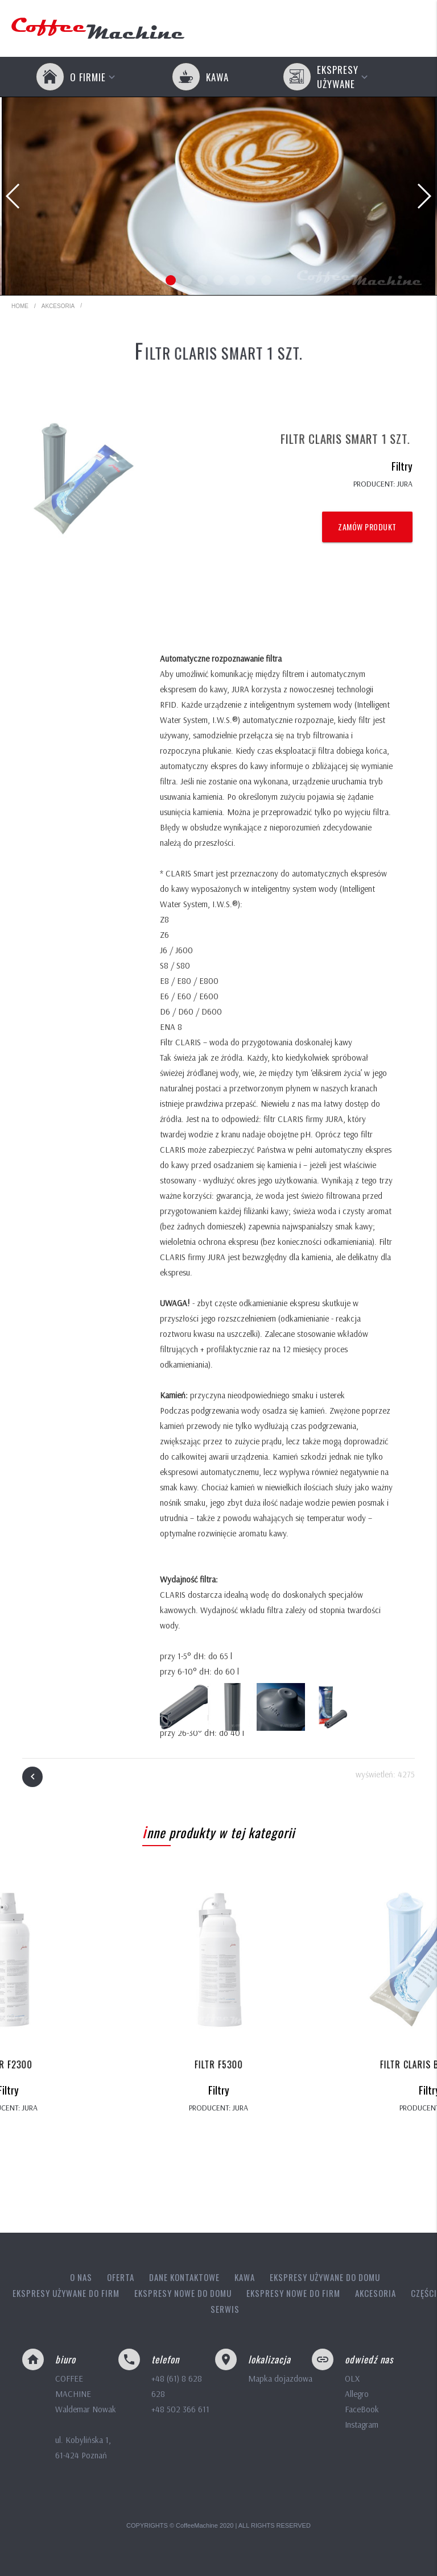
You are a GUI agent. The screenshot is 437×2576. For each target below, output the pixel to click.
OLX (352, 2378)
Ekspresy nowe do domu (183, 2293)
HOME (19, 306)
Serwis (225, 2309)
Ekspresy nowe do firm (293, 2293)
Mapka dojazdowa (280, 2378)
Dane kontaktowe (184, 2277)
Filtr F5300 (218, 2064)
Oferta (120, 2277)
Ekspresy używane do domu (325, 2277)
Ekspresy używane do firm (66, 2293)
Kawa (244, 2277)
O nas (81, 2277)
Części (424, 2293)
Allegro (357, 2393)
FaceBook (362, 2409)
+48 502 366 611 (180, 2409)
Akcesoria (58, 303)
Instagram (361, 2424)
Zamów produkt (367, 527)
